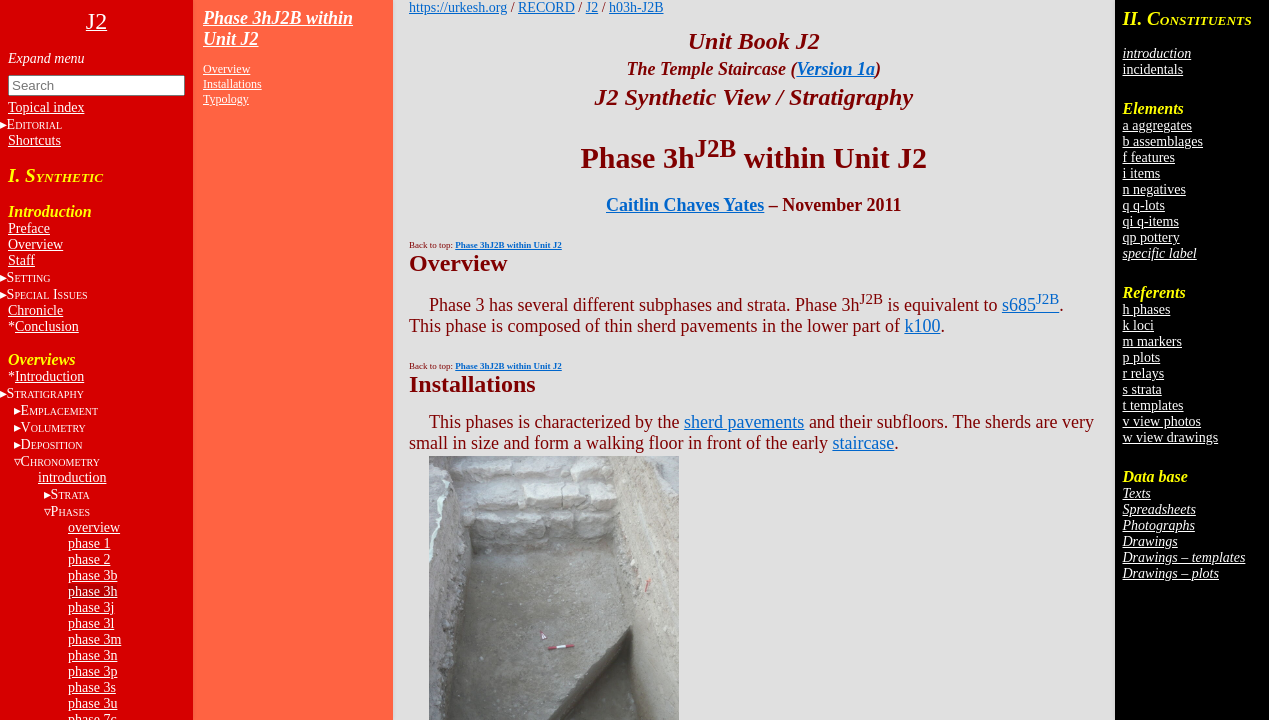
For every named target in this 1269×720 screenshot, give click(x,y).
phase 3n (92, 655)
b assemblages (1163, 141)
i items (1142, 173)
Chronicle (35, 310)
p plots (1142, 357)
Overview (35, 244)
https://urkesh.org (458, 7)
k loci (1139, 325)
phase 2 (89, 559)
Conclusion (47, 326)
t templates (1153, 405)
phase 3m (94, 639)
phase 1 (89, 543)
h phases (1147, 309)
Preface (29, 228)
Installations (232, 84)
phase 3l (91, 623)
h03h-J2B (636, 7)
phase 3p (92, 671)
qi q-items (1151, 221)
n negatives (1154, 189)
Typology (226, 99)
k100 (922, 326)
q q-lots (1144, 205)
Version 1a (835, 69)
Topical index (46, 107)
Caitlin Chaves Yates (685, 205)
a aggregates (1158, 125)
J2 (592, 7)
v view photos (1162, 421)
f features (1149, 157)
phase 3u (92, 703)
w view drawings (1171, 437)
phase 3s (92, 687)
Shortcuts (34, 140)
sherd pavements (744, 422)
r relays (1144, 373)
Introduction (49, 376)
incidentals (1153, 69)
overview (94, 527)
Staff (21, 260)
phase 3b (92, 575)
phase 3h (92, 591)
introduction (72, 477)
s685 (1030, 305)
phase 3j (91, 607)
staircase (863, 443)
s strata (1142, 389)
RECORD (546, 7)
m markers (1152, 341)
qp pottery (1151, 237)
